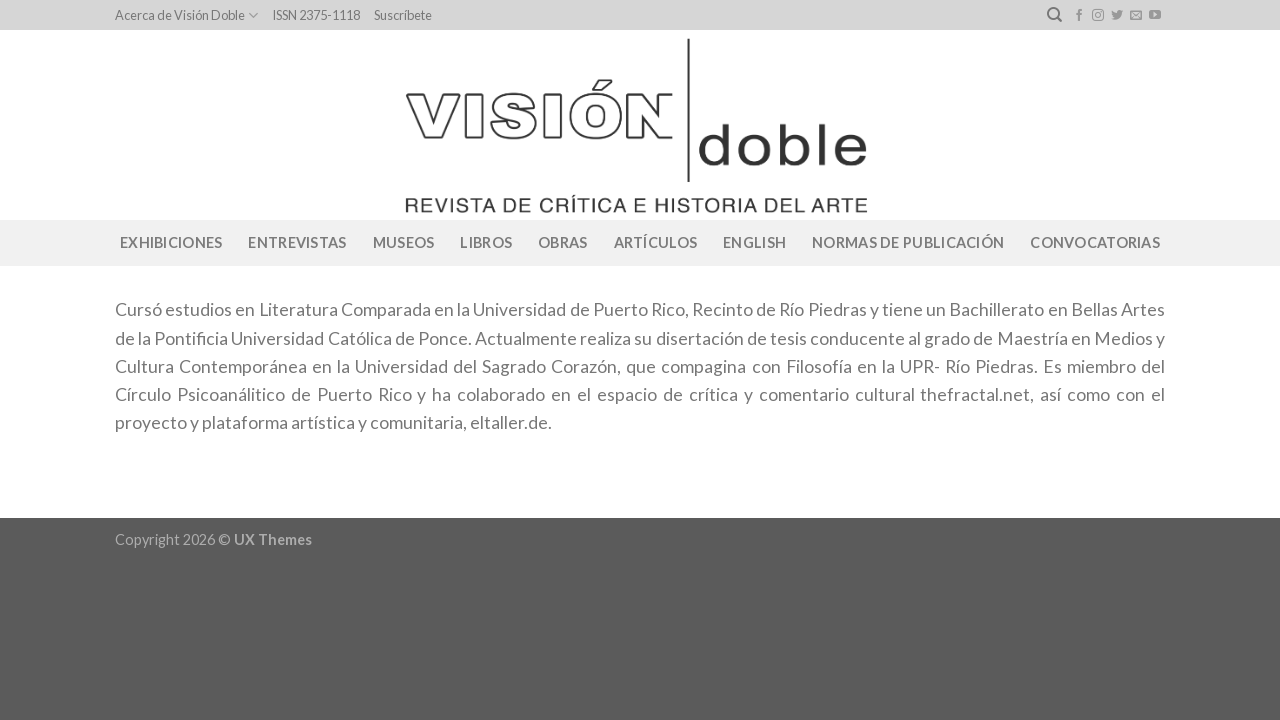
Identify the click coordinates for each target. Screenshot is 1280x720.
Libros (486, 242)
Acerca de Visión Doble (186, 15)
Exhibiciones (171, 242)
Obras (562, 242)
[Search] (1054, 15)
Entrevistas (297, 242)
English (754, 242)
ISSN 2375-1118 (316, 15)
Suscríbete (403, 15)
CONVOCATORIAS (1095, 242)
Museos (404, 242)
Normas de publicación (908, 242)
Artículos (656, 242)
